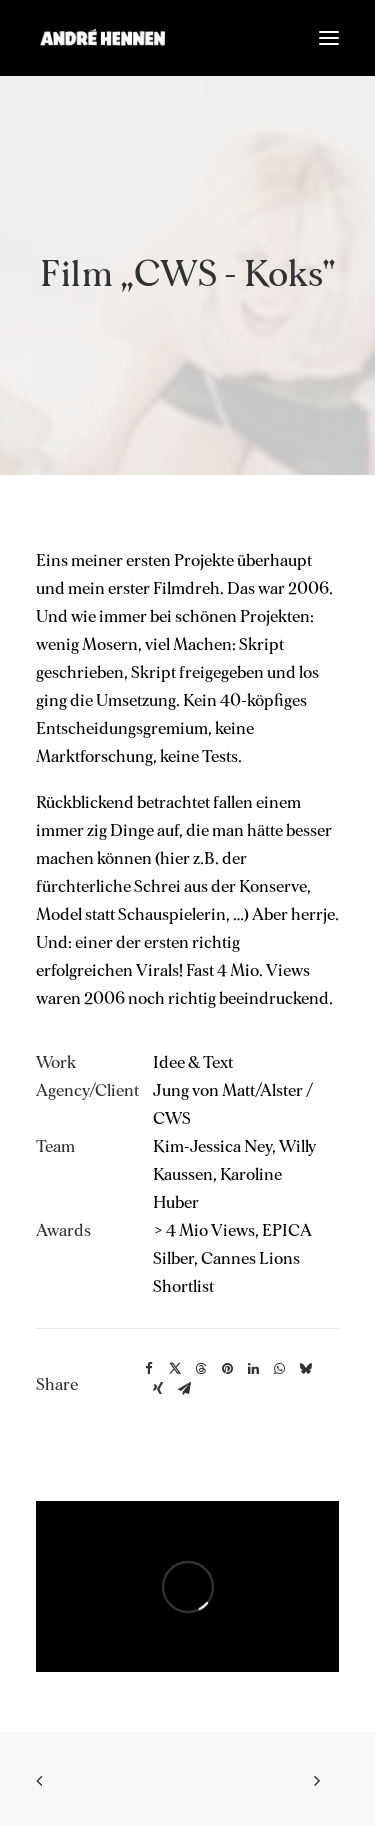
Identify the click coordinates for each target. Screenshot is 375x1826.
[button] (329, 38)
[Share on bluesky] (305, 1369)
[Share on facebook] (149, 1369)
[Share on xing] (158, 1389)
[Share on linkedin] (253, 1369)
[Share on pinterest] (227, 1369)
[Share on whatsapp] (279, 1369)
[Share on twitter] (175, 1369)
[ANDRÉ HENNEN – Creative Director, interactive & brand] (102, 38)
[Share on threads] (201, 1369)
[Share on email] (184, 1389)
